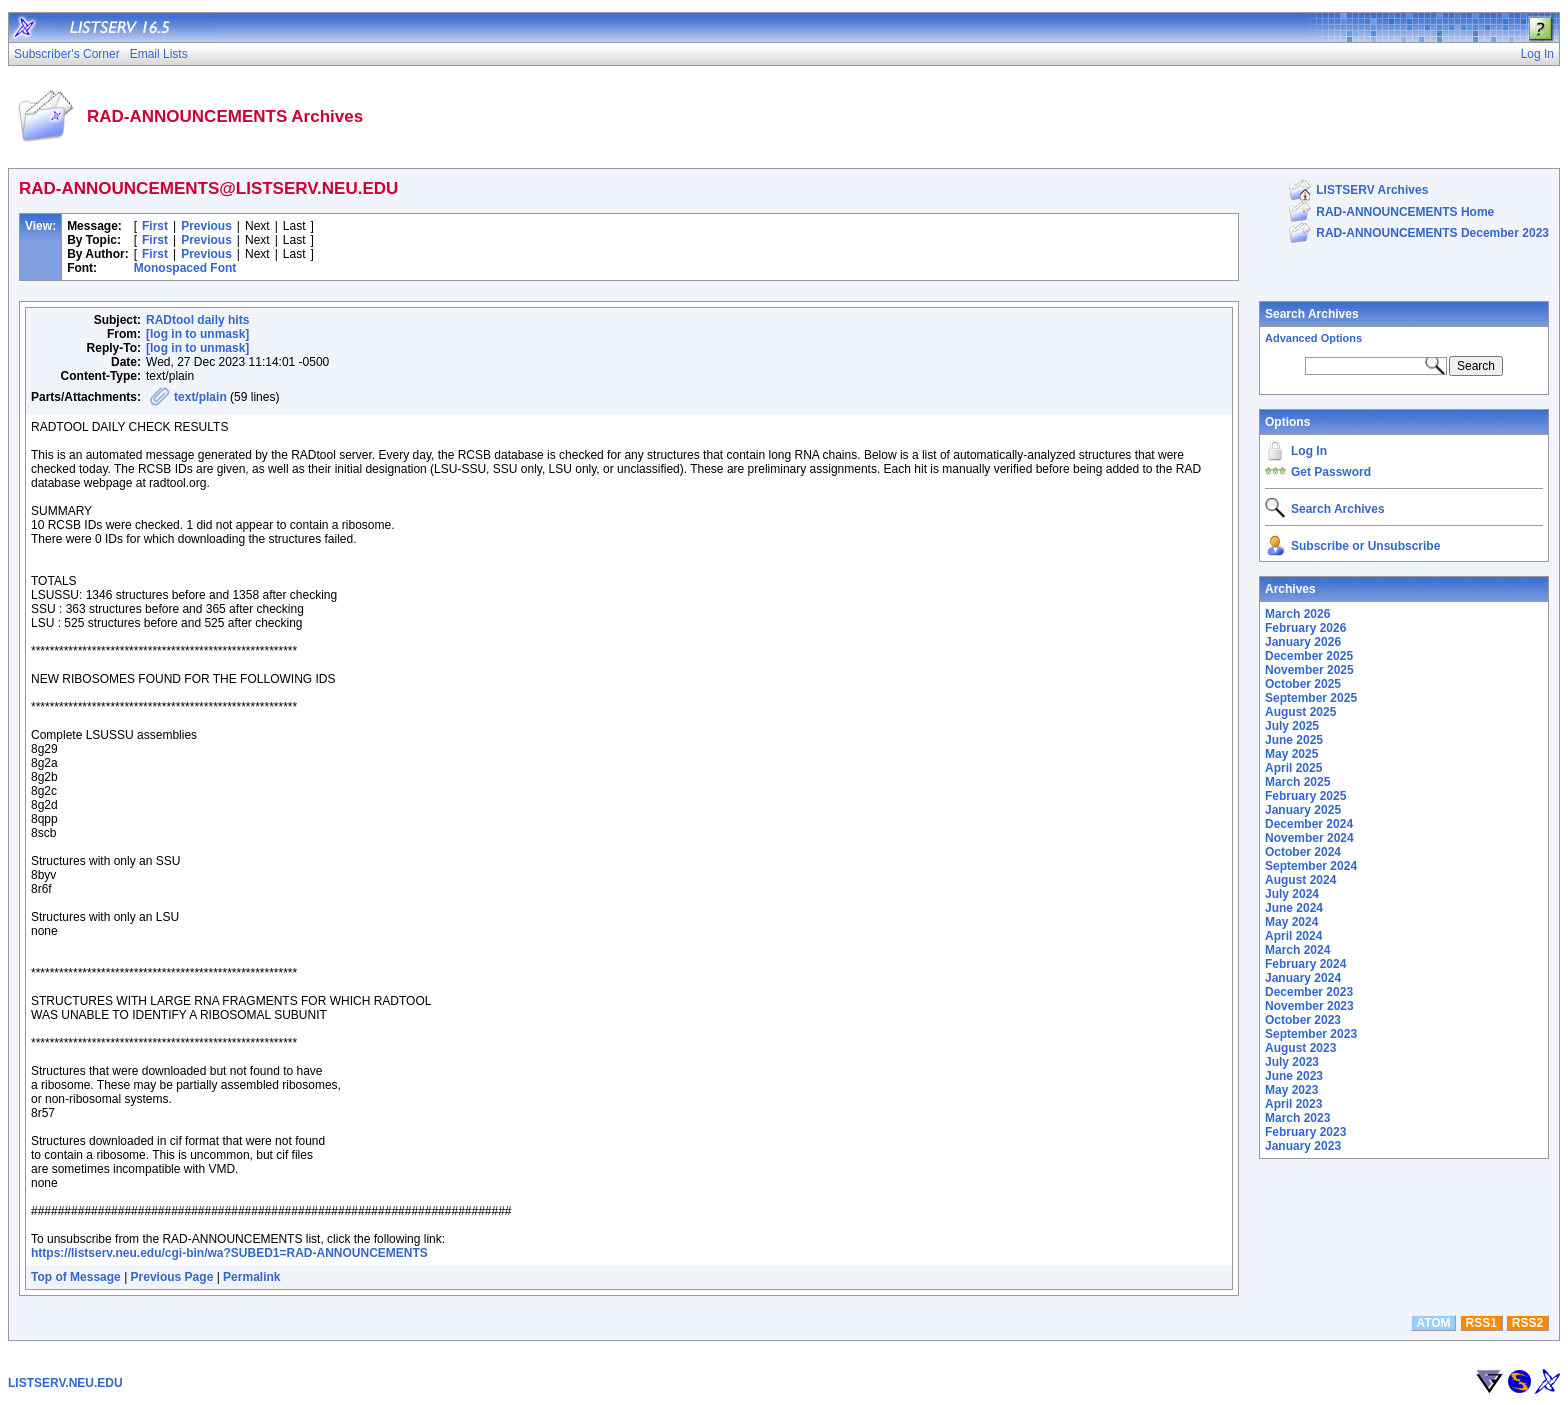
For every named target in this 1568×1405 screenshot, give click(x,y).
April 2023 (1293, 1104)
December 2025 (1309, 656)
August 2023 (1300, 1048)
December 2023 (1309, 992)
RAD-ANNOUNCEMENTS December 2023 (1432, 233)
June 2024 (1294, 908)
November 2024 (1309, 838)
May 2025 (1291, 754)
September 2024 (1311, 866)
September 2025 (1311, 698)
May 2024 (1291, 922)
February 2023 (1305, 1132)
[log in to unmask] (197, 334)
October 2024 (1303, 852)
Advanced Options (1313, 338)
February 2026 (1305, 628)
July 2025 (1292, 726)
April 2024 (1293, 936)
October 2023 (1303, 1020)
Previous (206, 226)
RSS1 (1481, 1323)
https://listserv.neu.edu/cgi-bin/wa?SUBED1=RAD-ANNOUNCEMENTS (229, 1253)
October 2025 (1303, 684)
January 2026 (1303, 642)
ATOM (1433, 1323)
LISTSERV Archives (1372, 190)
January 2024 (1303, 978)
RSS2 (1527, 1323)
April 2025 (1293, 768)
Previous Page (172, 1277)
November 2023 (1309, 1006)
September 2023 (1311, 1034)
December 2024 (1309, 824)
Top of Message (76, 1277)
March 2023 (1297, 1118)
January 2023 (1303, 1146)
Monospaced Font (185, 268)
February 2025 (1305, 796)
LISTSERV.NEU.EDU (65, 1383)
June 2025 (1294, 740)
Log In (1309, 451)
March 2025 (1297, 782)
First (155, 226)
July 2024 (1292, 894)
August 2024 (1300, 880)
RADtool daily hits (197, 320)
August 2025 (1300, 712)
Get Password (1331, 472)
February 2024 (1305, 964)
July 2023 (1292, 1062)
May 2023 (1291, 1090)
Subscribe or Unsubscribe (1365, 546)
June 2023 (1294, 1076)
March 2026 (1297, 614)
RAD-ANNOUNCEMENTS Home (1405, 212)
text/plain (200, 397)
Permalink (251, 1277)
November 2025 (1309, 670)
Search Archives (1312, 314)
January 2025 (1303, 810)
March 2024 (1297, 950)
